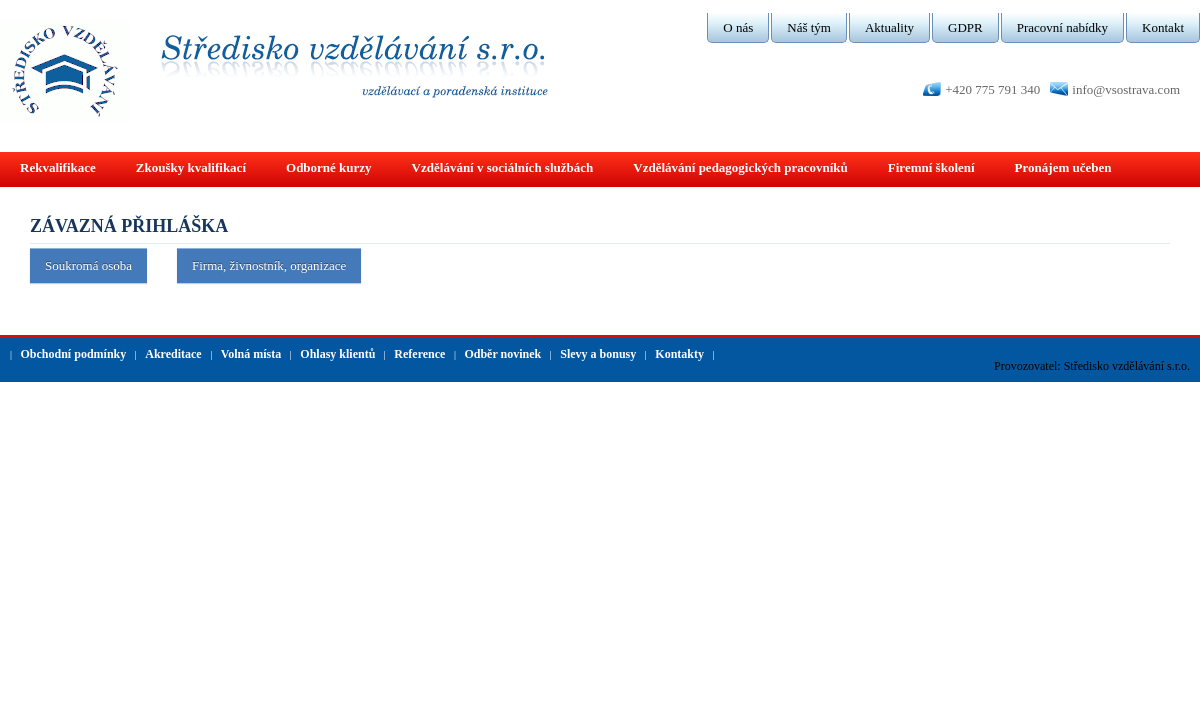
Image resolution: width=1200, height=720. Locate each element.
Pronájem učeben (1063, 167)
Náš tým (809, 27)
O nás (738, 27)
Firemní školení (931, 167)
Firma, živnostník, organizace (269, 265)
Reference (419, 354)
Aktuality (889, 27)
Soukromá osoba (88, 265)
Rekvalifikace (58, 167)
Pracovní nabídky (1062, 27)
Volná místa (251, 354)
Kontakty (679, 354)
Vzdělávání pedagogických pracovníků (740, 167)
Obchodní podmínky (74, 354)
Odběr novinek (502, 354)
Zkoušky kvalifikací (191, 167)
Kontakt (1163, 27)
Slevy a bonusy (598, 354)
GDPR (965, 27)
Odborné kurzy (329, 167)
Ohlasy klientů (337, 354)
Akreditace (173, 354)
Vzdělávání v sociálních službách (503, 167)
